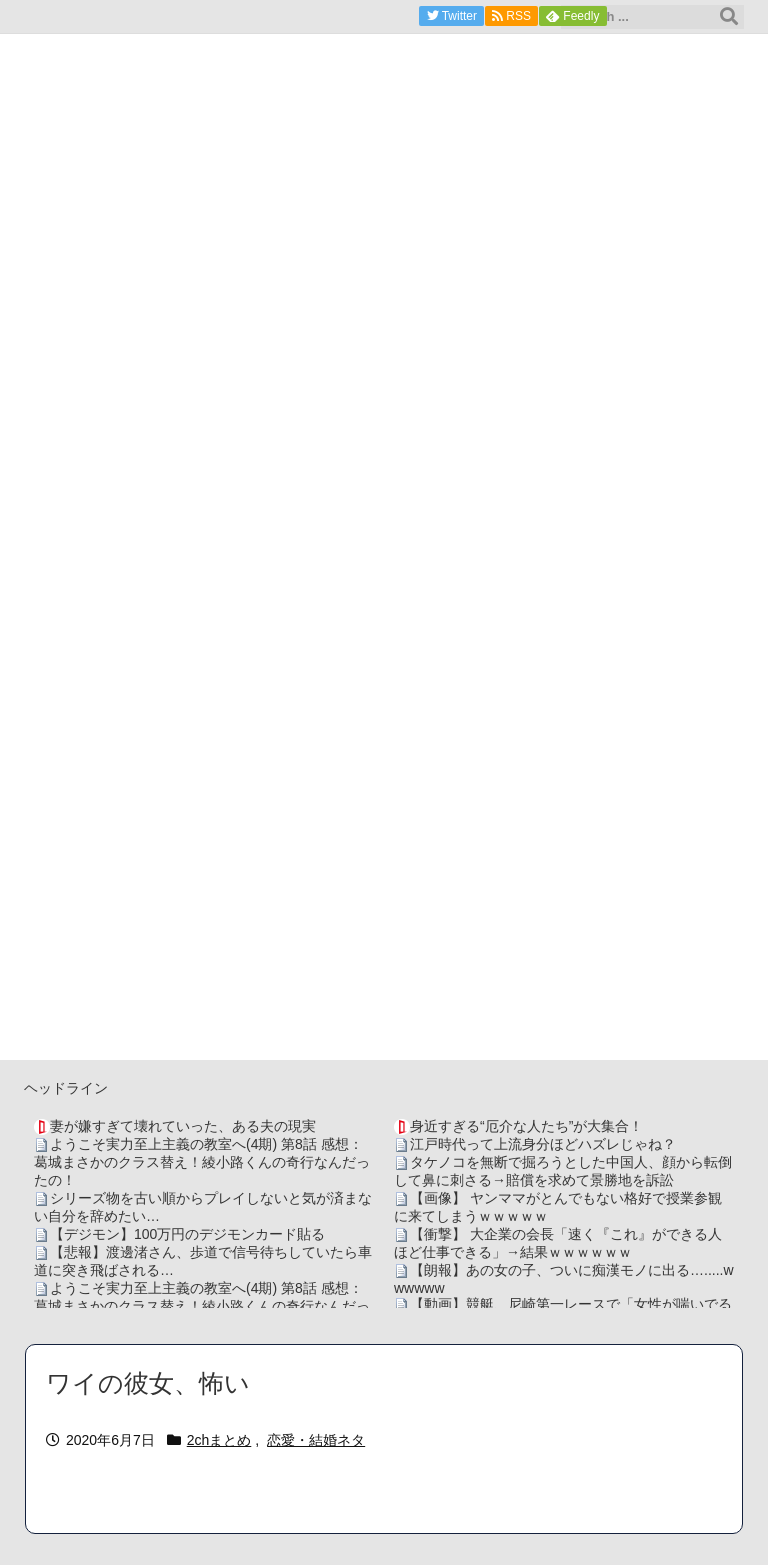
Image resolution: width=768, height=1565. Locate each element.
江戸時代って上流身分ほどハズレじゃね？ (543, 1144)
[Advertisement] (384, 920)
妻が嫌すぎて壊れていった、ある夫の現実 (183, 1126)
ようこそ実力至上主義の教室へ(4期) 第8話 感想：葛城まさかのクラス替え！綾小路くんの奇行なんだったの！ (202, 1162)
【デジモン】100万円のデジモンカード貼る (187, 1234)
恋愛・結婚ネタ (316, 1440)
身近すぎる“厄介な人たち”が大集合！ (526, 1126)
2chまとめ (219, 1440)
